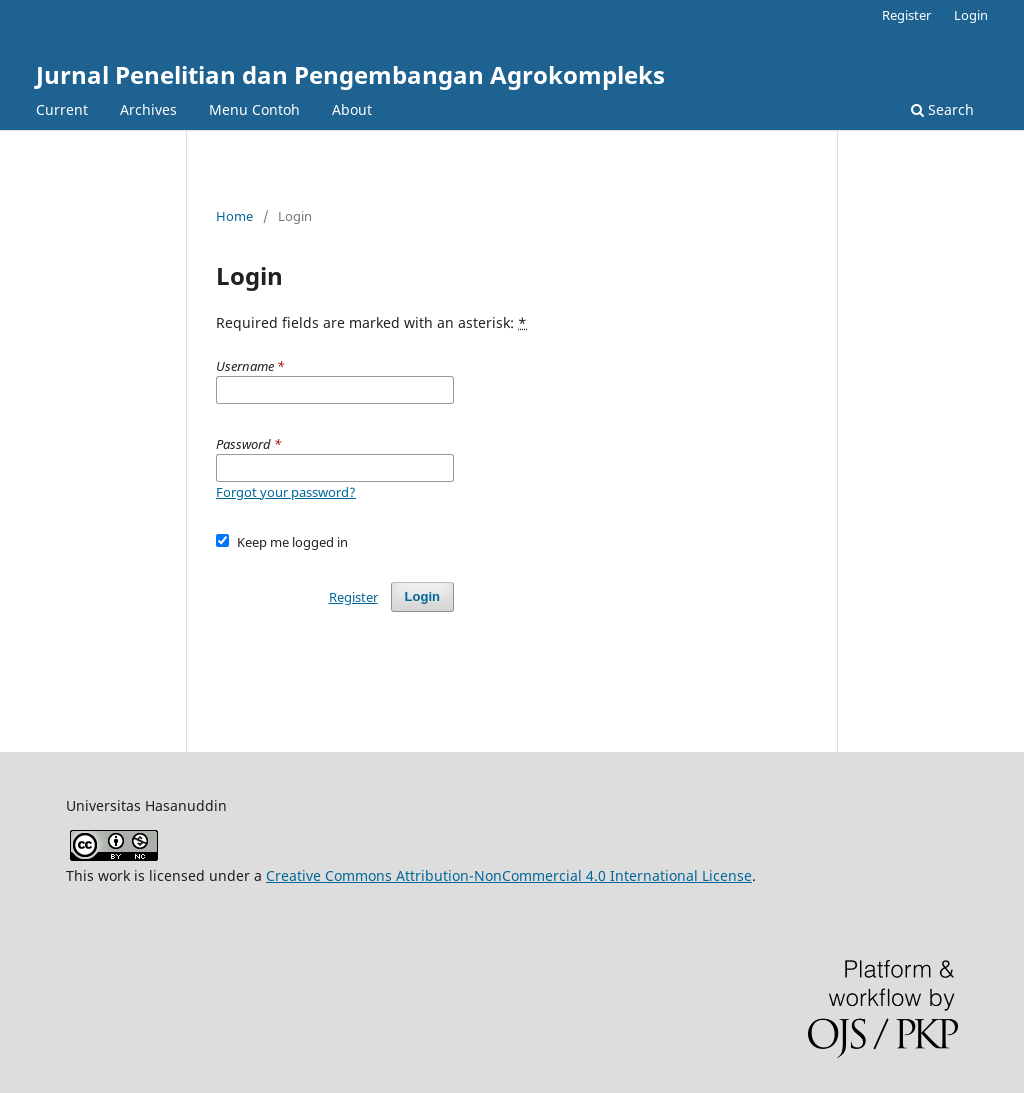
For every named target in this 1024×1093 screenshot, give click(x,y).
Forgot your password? (286, 492)
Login (971, 15)
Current (62, 109)
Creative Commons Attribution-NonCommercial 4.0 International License (509, 875)
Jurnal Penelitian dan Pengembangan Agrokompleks (350, 74)
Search (942, 109)
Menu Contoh (254, 109)
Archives (148, 109)
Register (906, 15)
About (352, 109)
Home (234, 216)
